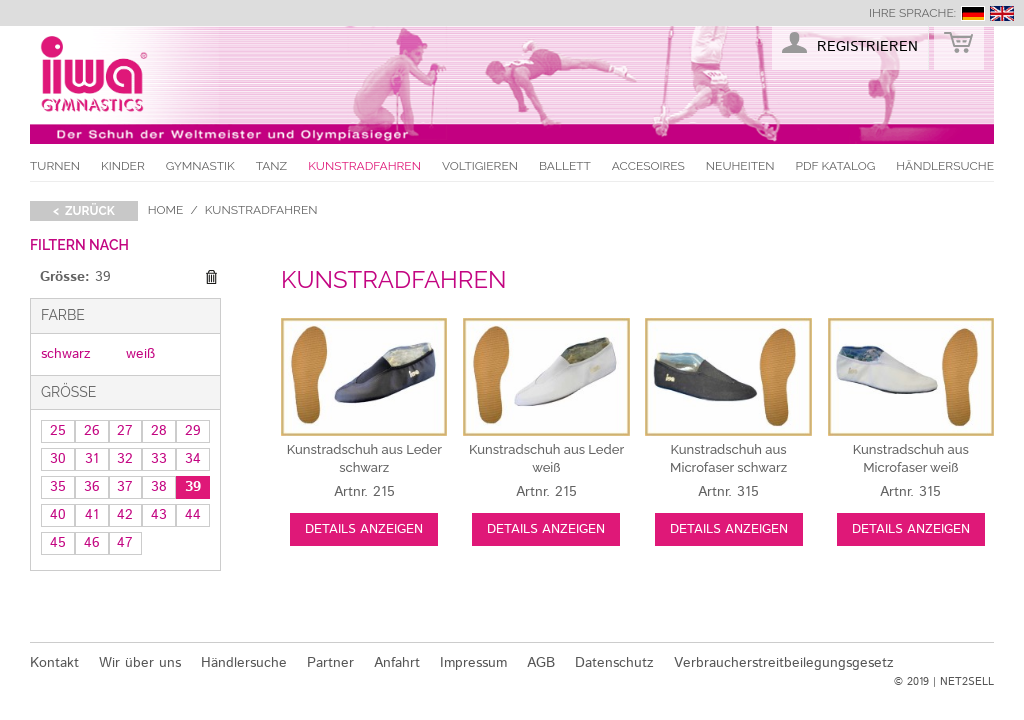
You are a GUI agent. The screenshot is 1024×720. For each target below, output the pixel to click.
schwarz (66, 354)
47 (125, 543)
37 (125, 487)
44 (193, 515)
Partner (330, 663)
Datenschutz (614, 663)
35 (58, 487)
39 (193, 487)
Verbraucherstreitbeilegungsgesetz (784, 663)
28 (159, 431)
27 (125, 431)
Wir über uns (140, 663)
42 (125, 515)
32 (125, 459)
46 (92, 543)
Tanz (271, 166)
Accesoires (648, 166)
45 (58, 543)
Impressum (473, 663)
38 (159, 487)
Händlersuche (945, 166)
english (1002, 13)
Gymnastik (200, 166)
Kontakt (54, 663)
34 (193, 459)
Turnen (55, 166)
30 (58, 459)
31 (92, 459)
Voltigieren (480, 166)
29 (193, 431)
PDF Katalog (836, 166)
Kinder (123, 166)
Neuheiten (740, 166)
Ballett (565, 166)
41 (92, 515)
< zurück (84, 211)
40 (58, 515)
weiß (140, 354)
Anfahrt (397, 663)
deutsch (973, 13)
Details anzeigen (364, 529)
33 (159, 459)
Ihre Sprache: (912, 13)
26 (92, 431)
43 (159, 515)
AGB (541, 663)
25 (58, 431)
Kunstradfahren (364, 166)
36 (92, 487)
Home (166, 210)
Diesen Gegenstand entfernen (211, 278)
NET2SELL (967, 682)
